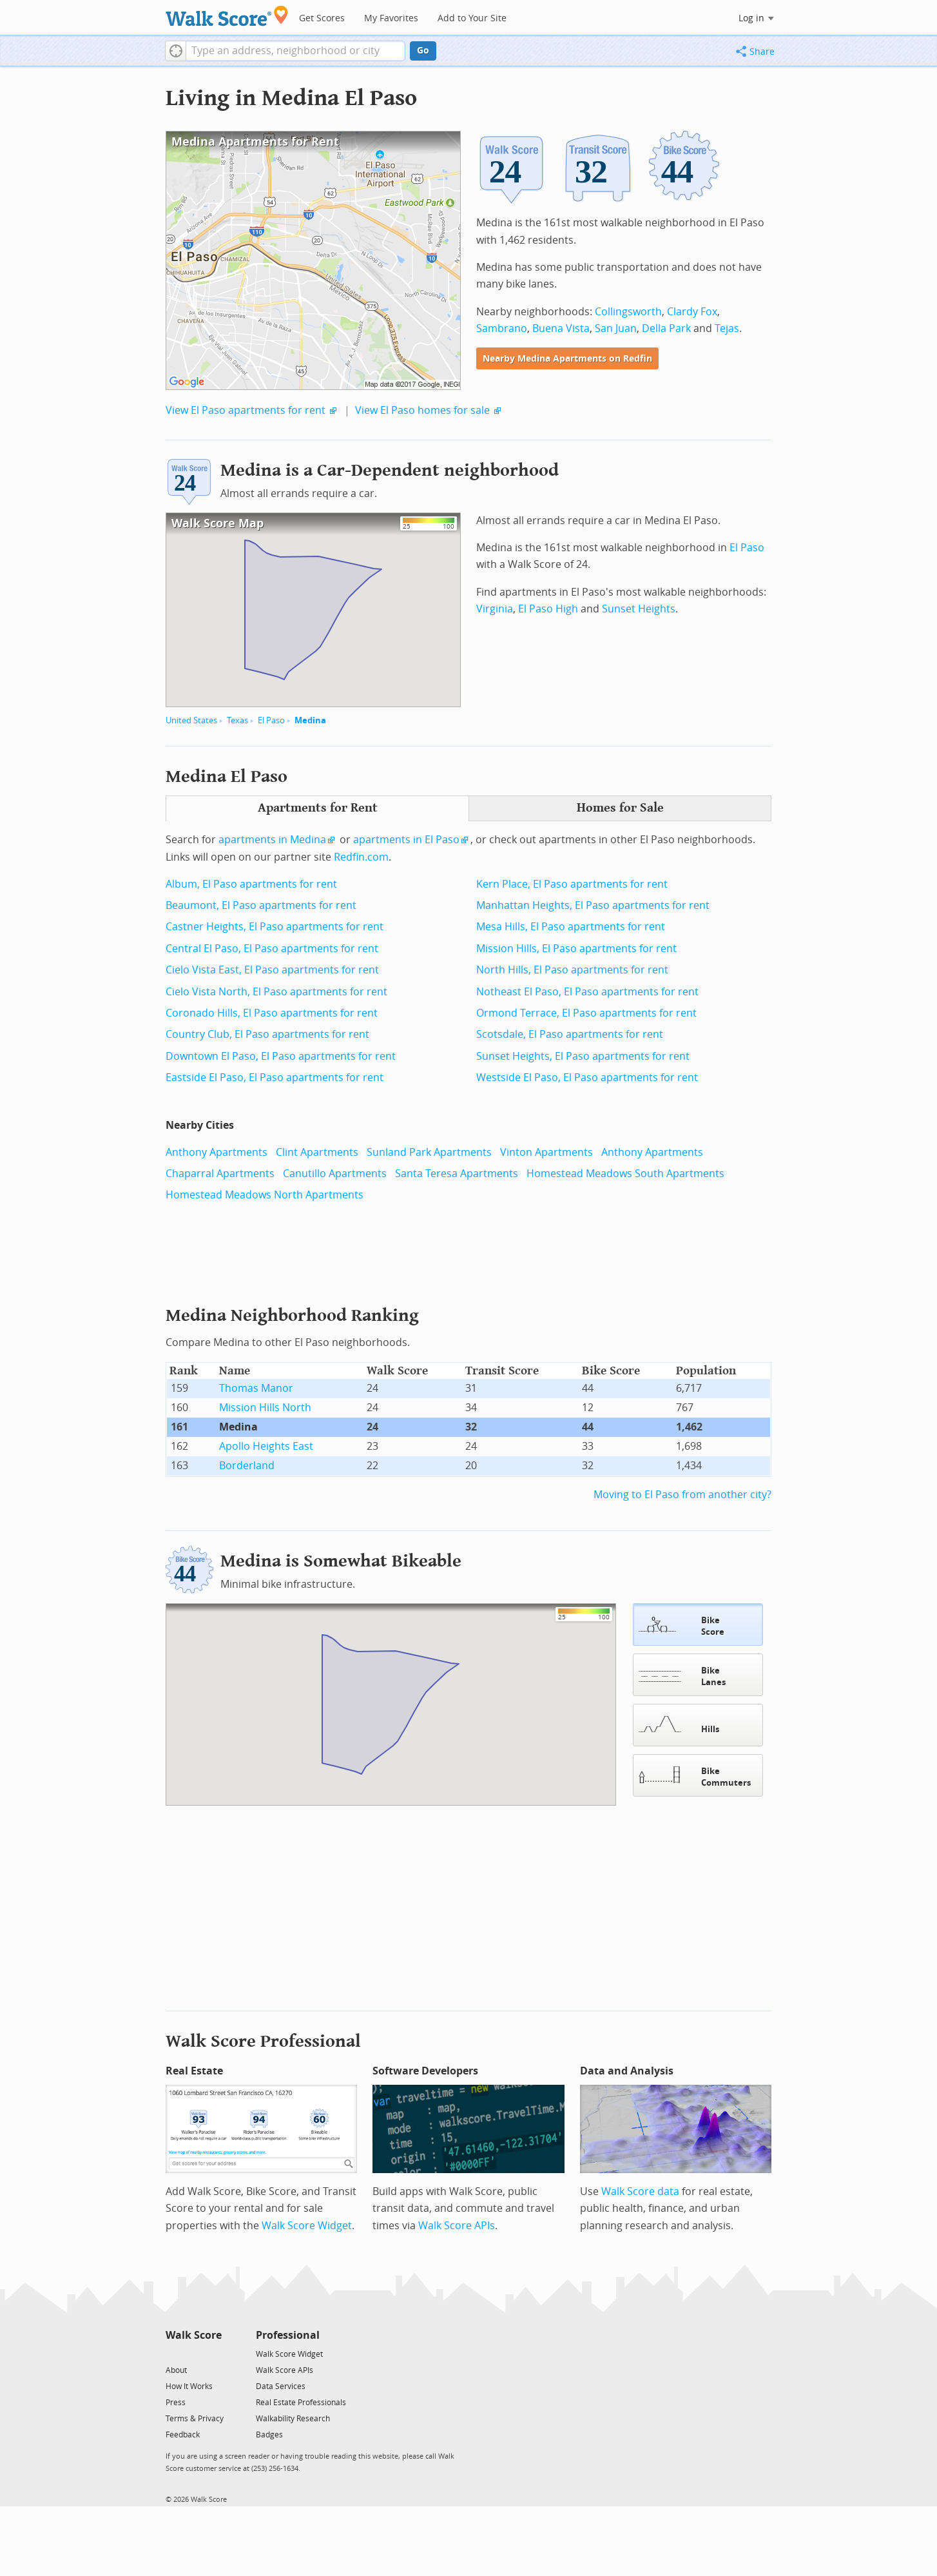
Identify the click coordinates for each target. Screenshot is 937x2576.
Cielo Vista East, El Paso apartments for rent (272, 970)
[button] (175, 51)
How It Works (189, 2385)
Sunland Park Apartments (429, 1152)
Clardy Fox (692, 312)
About (176, 2369)
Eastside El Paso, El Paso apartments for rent (274, 1077)
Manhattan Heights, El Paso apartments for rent (593, 905)
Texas (237, 720)
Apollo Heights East (266, 1446)
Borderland (247, 1465)
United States (191, 720)
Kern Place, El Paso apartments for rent (572, 884)
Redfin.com (361, 857)
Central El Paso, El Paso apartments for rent (272, 948)
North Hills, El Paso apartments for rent (572, 970)
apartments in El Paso (406, 840)
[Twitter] (173, 2352)
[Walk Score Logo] (227, 15)
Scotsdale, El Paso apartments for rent (569, 1034)
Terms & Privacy (195, 2417)
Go (423, 50)
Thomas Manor (256, 1388)
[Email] (213, 2352)
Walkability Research (293, 2417)
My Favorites (391, 18)
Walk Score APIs (456, 2224)
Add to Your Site (472, 18)
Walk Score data (640, 2190)
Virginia (494, 609)
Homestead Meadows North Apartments (264, 1195)
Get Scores (322, 18)
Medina (310, 720)
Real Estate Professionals (301, 2401)
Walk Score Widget (307, 2224)
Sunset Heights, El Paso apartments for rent (583, 1056)
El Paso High (548, 609)
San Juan (616, 328)
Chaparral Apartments (220, 1173)
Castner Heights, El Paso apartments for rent (274, 927)
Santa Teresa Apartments (456, 1173)
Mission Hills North (265, 1407)
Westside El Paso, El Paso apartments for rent (587, 1077)
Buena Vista (561, 328)
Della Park (666, 328)
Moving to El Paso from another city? (682, 1494)
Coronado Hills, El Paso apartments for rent (272, 1013)
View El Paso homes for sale (422, 410)
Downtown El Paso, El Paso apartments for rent (281, 1056)
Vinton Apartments (546, 1152)
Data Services (280, 2385)
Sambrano (501, 328)
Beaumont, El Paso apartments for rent (261, 905)
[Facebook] (193, 2352)
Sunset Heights (638, 609)
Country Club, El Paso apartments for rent (267, 1034)
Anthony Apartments (216, 1152)
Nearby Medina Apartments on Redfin (567, 358)
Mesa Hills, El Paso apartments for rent (570, 927)
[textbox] (295, 51)
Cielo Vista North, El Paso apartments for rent (276, 992)
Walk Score (194, 2334)
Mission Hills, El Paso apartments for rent (576, 948)
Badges (269, 2433)
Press (176, 2401)
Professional (288, 2334)
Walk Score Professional (263, 2040)
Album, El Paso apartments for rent (251, 884)
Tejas (727, 328)
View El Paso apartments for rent (245, 410)
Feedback (183, 2433)
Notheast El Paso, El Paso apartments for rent (587, 992)
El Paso (271, 720)
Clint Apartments (317, 1152)
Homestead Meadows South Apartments (625, 1173)
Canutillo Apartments (335, 1173)
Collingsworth (628, 312)
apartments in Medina (272, 840)
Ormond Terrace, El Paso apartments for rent (586, 1013)
